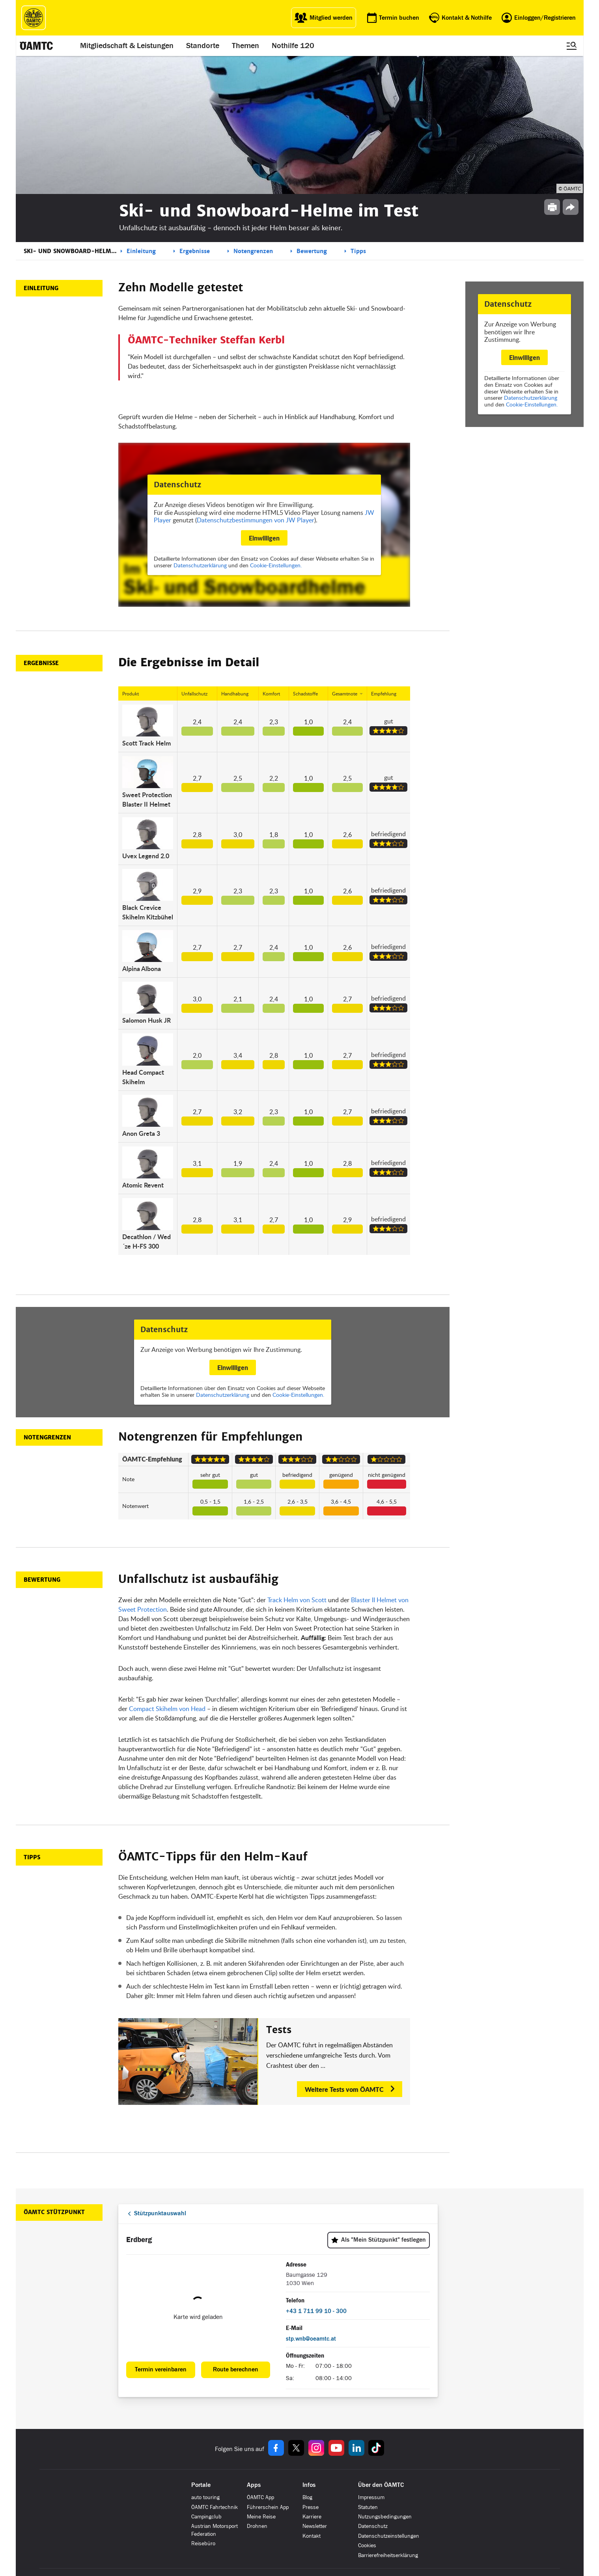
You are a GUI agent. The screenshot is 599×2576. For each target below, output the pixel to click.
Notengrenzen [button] (47, 1437)
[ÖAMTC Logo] (33, 17)
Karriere (311, 2517)
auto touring (205, 2497)
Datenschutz (373, 2526)
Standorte (203, 46)
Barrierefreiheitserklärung (388, 2555)
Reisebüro (203, 2543)
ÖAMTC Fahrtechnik (214, 2507)
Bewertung (312, 251)
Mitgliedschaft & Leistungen (127, 46)
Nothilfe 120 (293, 46)
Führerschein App (268, 2507)
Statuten (368, 2507)
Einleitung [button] (41, 288)
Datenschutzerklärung (530, 397)
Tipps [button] (32, 1857)
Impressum (371, 2497)
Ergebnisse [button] (41, 663)
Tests (278, 2030)
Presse (310, 2507)
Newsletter (314, 2526)
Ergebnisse (194, 251)
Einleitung (141, 251)
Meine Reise (261, 2517)
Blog (307, 2497)
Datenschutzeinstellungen (388, 2536)
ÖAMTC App (260, 2497)
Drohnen (257, 2526)
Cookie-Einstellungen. (532, 404)
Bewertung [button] (42, 1579)
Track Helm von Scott (297, 1600)
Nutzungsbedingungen (385, 2517)
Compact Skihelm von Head (167, 1708)
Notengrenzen (253, 251)
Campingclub (206, 2517)
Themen (245, 46)
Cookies (367, 2545)
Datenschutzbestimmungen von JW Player (255, 520)
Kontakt (311, 2536)
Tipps (358, 251)
